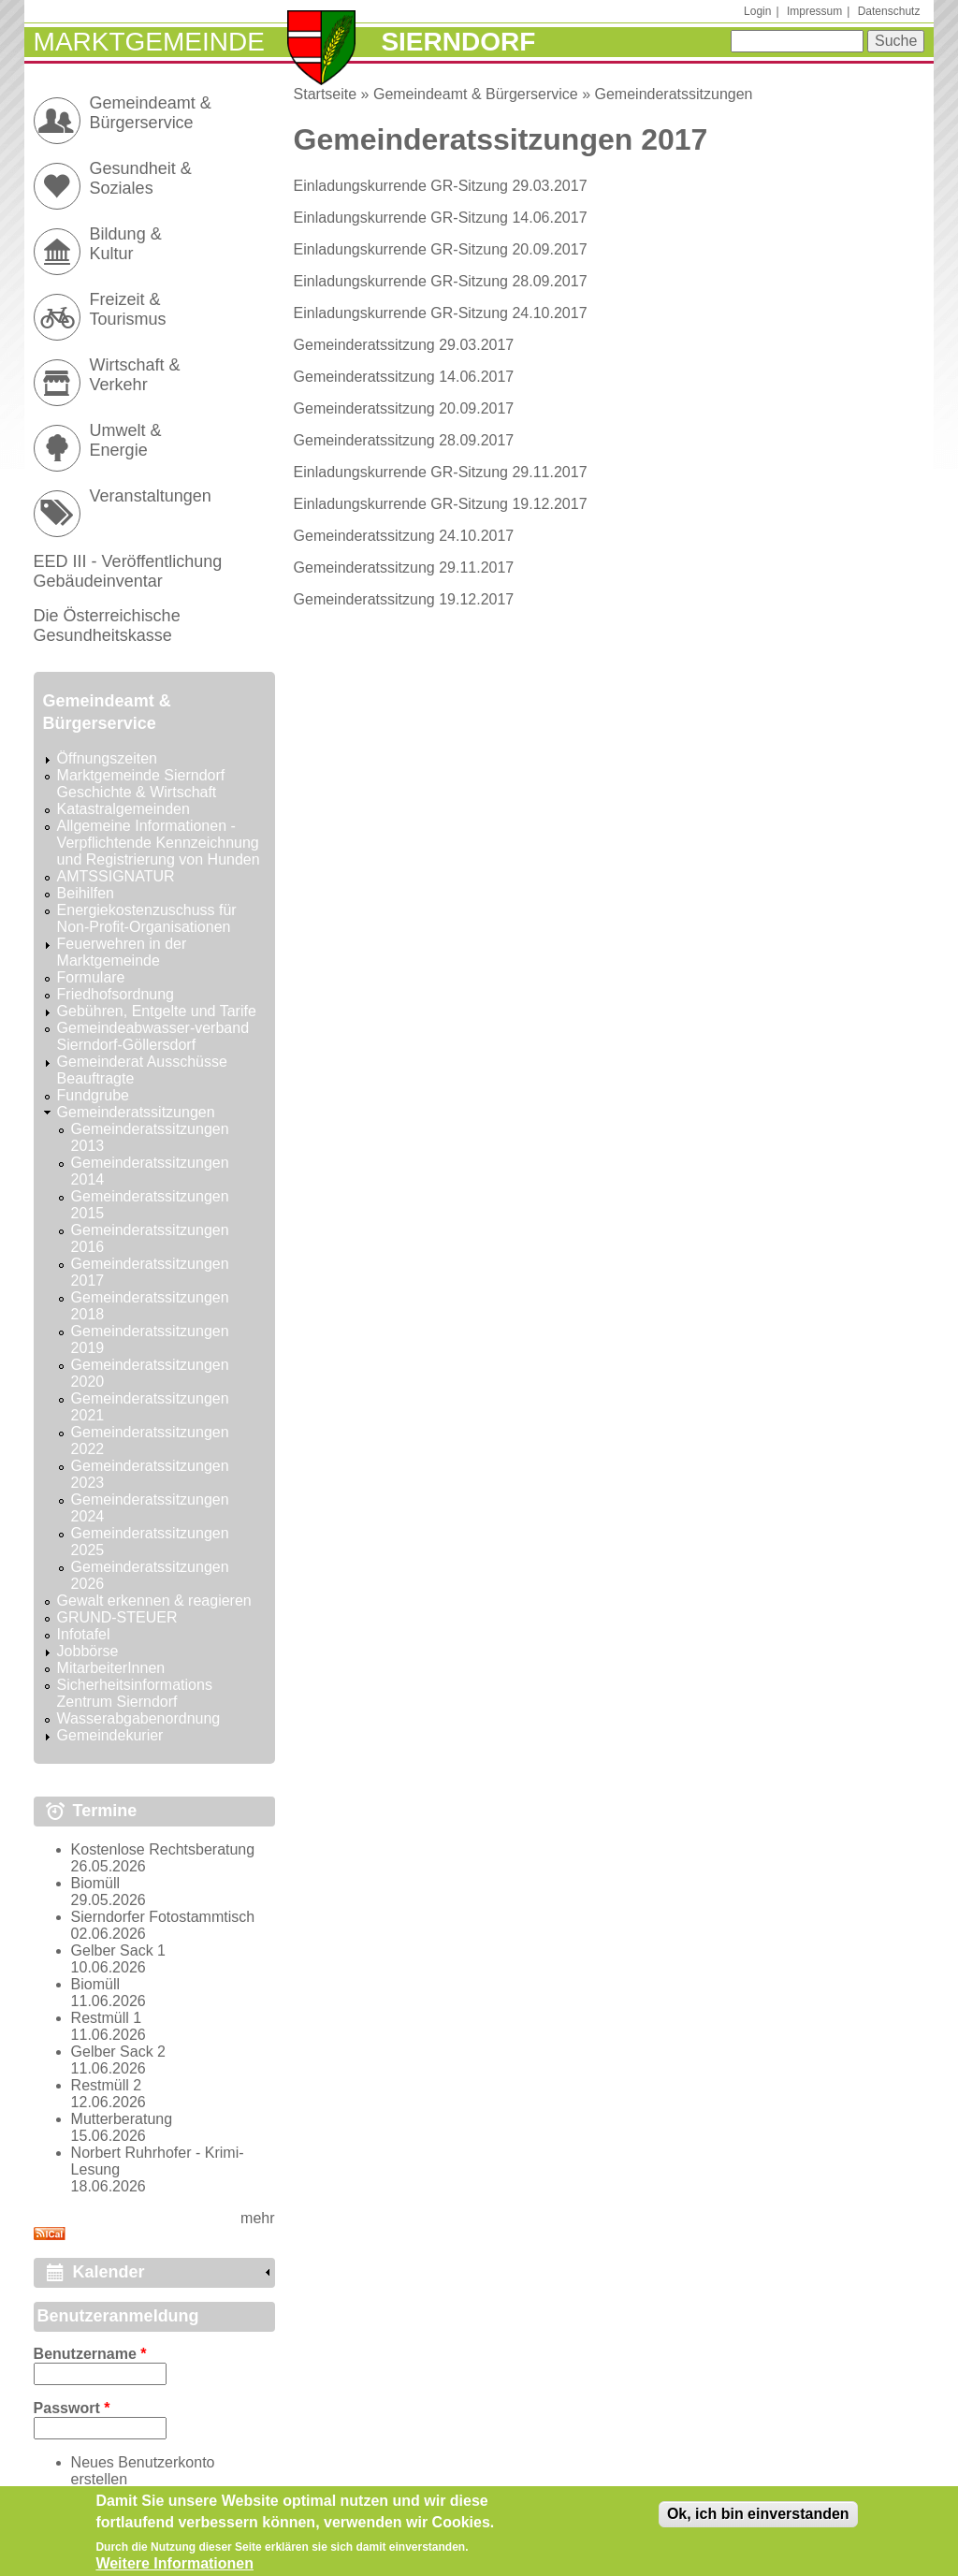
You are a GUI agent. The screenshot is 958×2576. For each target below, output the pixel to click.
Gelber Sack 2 (118, 2051)
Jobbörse (88, 1651)
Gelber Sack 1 (118, 1950)
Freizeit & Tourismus (128, 309)
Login (757, 11)
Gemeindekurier (110, 1735)
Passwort (72, 2408)
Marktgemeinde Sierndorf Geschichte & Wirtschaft (141, 783)
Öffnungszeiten (107, 758)
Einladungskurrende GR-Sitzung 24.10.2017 (441, 313)
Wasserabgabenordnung (139, 1718)
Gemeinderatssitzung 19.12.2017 (404, 599)
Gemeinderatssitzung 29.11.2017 (404, 567)
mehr (257, 2218)
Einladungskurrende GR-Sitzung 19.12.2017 (441, 504)
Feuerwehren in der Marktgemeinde (122, 952)
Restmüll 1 (106, 2018)
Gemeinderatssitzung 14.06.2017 (404, 377)
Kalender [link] (109, 2272)
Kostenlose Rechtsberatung (163, 1849)
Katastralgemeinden (123, 809)
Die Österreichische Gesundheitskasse (107, 625)
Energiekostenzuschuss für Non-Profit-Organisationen (147, 918)
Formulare (91, 977)
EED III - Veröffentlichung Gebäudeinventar (128, 571)
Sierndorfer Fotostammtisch (163, 1917)
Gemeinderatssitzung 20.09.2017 (404, 408)
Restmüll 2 (106, 2085)
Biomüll (95, 1883)
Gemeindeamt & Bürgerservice (475, 94)
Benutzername (90, 2354)
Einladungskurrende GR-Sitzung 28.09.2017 (441, 281)
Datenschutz (889, 11)
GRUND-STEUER (117, 1617)
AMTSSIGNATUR (116, 876)
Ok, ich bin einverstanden (758, 2520)
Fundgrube (93, 1095)
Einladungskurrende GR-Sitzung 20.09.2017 (441, 249)
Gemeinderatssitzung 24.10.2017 (404, 536)
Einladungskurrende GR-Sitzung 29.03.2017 (441, 186)
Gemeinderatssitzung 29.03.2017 (404, 345)
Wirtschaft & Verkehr (135, 375)
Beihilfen (85, 893)
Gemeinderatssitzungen (674, 94)
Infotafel (83, 1634)
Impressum (814, 11)
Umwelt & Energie (126, 440)
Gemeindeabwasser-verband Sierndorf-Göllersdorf (153, 1036)
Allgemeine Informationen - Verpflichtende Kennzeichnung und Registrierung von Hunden (158, 842)
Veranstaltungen (150, 496)
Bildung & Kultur (126, 244)
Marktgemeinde (149, 41)
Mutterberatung (122, 2119)
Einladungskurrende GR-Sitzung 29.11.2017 (441, 472)
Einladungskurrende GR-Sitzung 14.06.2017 (441, 218)
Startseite (325, 94)
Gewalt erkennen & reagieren (154, 1600)
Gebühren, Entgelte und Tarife (156, 1011)
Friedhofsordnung (115, 994)
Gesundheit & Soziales (141, 178)
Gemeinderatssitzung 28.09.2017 (404, 440)
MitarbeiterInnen (111, 1668)
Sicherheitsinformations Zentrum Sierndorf (134, 1693)
